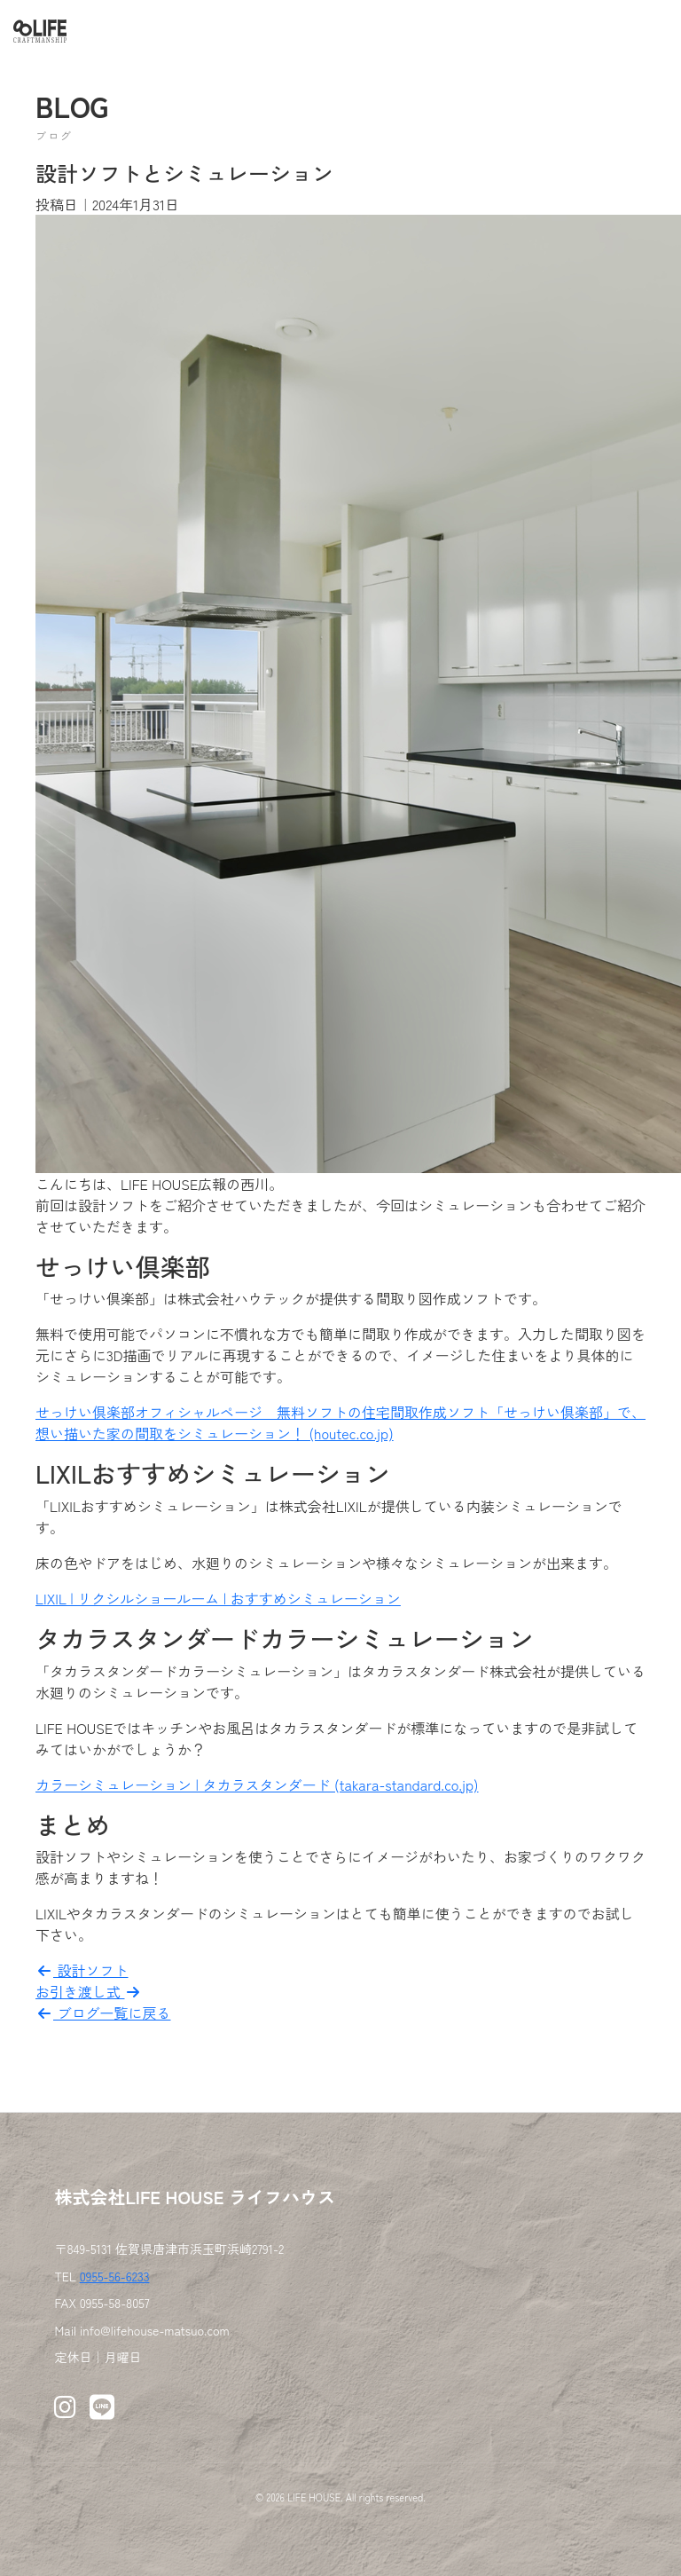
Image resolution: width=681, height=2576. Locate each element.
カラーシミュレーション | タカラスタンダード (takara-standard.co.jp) (257, 1784)
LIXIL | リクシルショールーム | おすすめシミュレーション (218, 1598)
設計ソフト (81, 1970)
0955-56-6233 (115, 2276)
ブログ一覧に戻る (102, 2012)
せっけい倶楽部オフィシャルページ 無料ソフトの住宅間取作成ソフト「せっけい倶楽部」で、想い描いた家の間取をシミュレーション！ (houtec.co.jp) (340, 1422)
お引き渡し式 (88, 1991)
